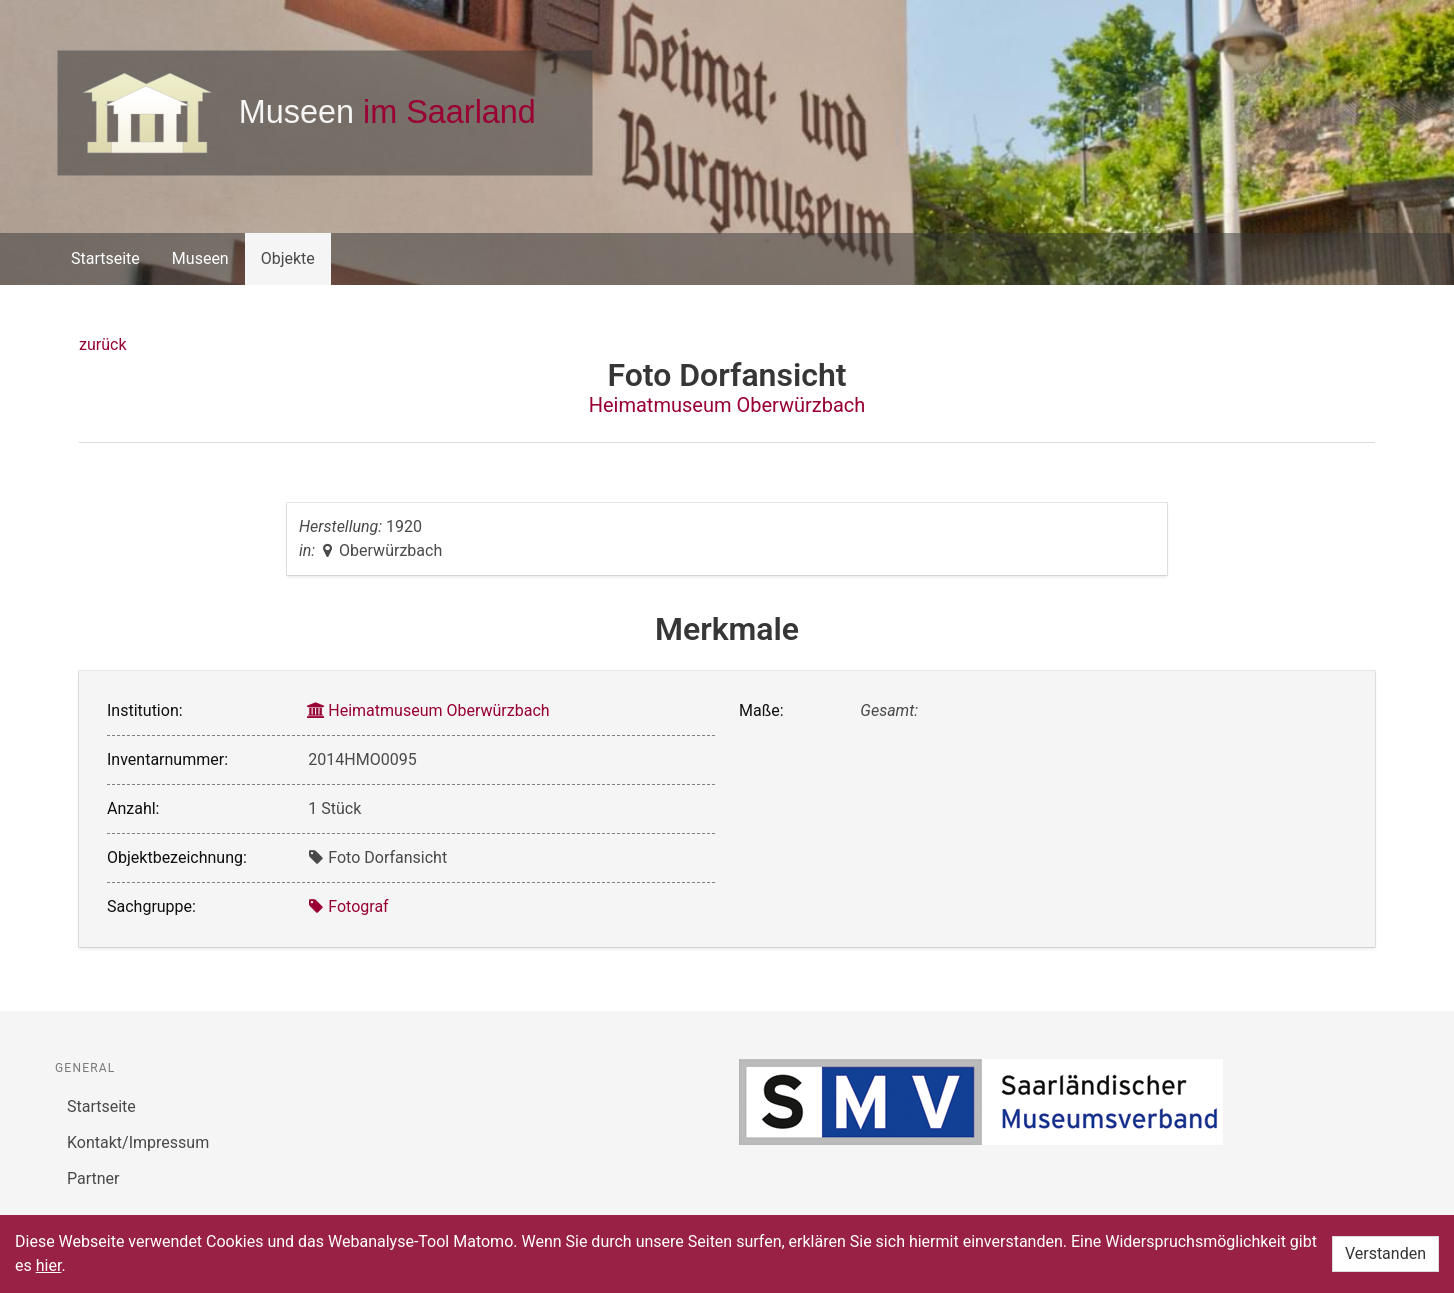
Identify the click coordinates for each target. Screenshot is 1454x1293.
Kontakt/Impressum (138, 1142)
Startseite (105, 258)
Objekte (288, 258)
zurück (102, 344)
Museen (200, 258)
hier (49, 1265)
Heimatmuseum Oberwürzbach (727, 405)
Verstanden (1385, 1253)
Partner (93, 1178)
